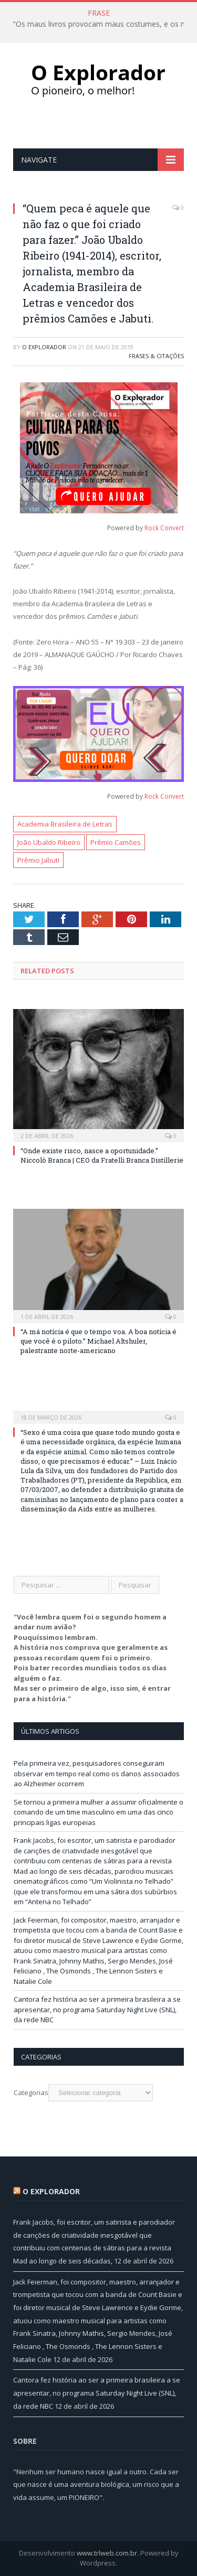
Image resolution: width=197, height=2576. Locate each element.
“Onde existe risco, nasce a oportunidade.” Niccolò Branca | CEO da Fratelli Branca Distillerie (101, 1155)
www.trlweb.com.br (107, 2553)
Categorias (31, 2092)
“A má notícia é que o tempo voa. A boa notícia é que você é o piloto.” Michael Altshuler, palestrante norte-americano (98, 1341)
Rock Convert (164, 527)
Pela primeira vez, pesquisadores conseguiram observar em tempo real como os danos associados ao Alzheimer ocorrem (97, 1773)
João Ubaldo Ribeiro (48, 842)
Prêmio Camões (115, 842)
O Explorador (44, 347)
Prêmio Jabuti (38, 860)
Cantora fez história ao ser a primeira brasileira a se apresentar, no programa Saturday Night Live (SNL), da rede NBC (97, 2009)
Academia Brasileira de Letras (64, 824)
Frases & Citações (156, 356)
